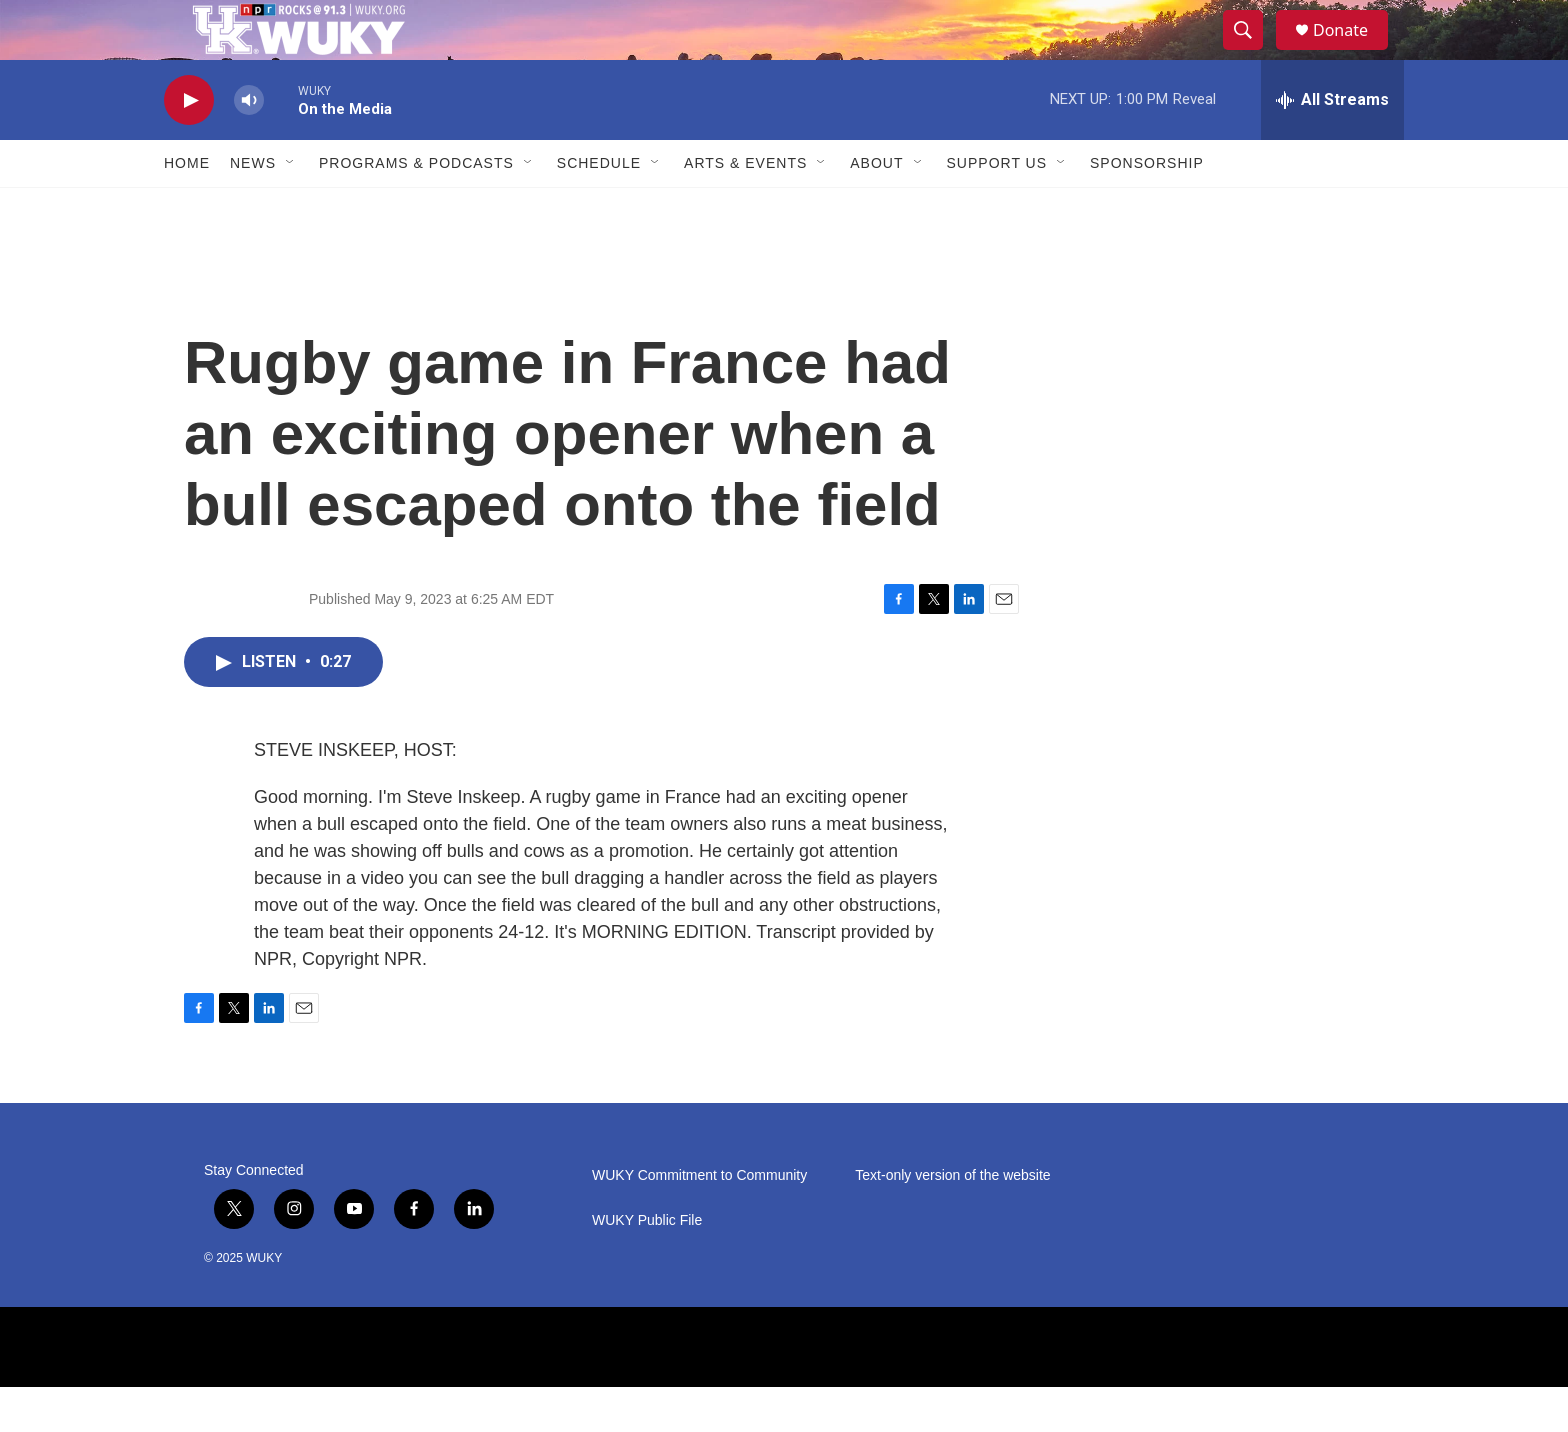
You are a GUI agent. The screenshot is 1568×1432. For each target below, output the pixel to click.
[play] (189, 145)
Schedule (599, 208)
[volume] (249, 145)
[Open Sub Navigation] (291, 208)
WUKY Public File (647, 1265)
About (876, 208)
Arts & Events (745, 208)
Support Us (997, 208)
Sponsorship (1147, 208)
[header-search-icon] (1252, 53)
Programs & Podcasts (416, 208)
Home (187, 208)
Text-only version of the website (952, 1220)
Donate (1353, 52)
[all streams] (1332, 145)
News (253, 208)
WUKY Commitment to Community (699, 1220)
